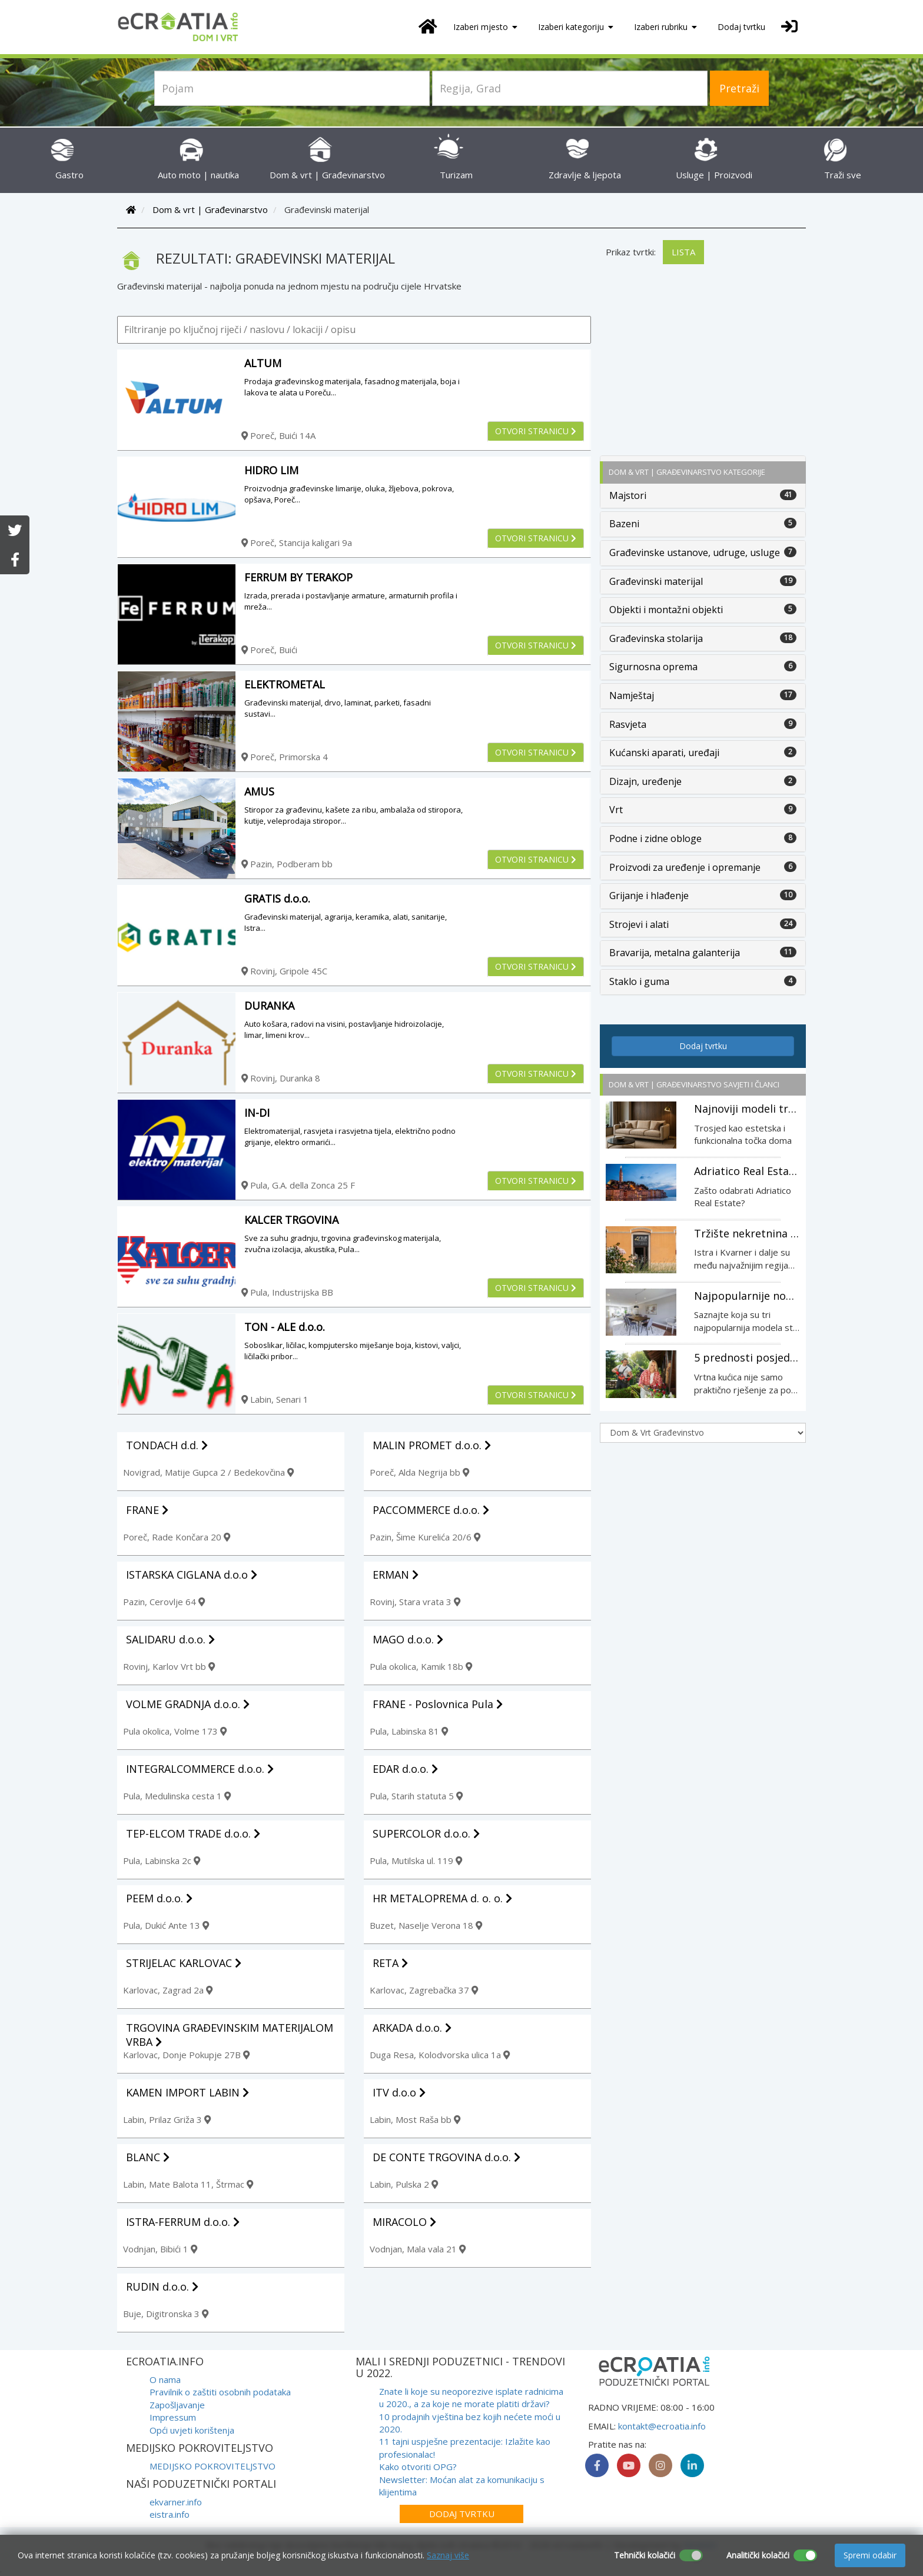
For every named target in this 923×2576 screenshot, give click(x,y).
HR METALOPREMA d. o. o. (442, 1898)
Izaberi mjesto (485, 26)
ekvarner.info (176, 2502)
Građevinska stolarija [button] (656, 638)
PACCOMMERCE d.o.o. (431, 1510)
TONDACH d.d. (167, 1445)
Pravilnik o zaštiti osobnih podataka (220, 2392)
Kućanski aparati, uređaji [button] (664, 752)
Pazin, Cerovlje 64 (164, 1601)
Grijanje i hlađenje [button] (649, 895)
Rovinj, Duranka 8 (280, 1078)
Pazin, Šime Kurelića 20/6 (425, 1537)
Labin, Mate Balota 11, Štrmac (188, 2184)
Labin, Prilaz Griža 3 (167, 2119)
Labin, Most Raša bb (415, 2119)
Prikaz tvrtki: (631, 252)
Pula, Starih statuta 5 (416, 1796)
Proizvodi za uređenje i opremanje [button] (685, 867)
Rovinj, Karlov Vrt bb (169, 1666)
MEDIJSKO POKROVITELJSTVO (212, 2466)
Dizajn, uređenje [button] (645, 781)
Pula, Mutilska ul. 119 (416, 1860)
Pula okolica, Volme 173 (175, 1731)
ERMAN (396, 1574)
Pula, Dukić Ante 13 (166, 1925)
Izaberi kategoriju (575, 26)
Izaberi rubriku (665, 26)
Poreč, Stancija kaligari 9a (296, 542)
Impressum (173, 2417)
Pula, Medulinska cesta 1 (177, 1796)
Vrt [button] (616, 809)
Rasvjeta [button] (627, 724)
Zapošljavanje (177, 2405)
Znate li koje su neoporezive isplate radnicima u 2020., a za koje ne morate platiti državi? (471, 2397)
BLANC (148, 2157)
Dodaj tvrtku (741, 26)
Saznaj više (448, 2555)
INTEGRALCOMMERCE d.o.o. (200, 1769)
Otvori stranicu (535, 431)
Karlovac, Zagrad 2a (168, 1990)
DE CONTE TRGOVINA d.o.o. (446, 2157)
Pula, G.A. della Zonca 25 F (298, 1185)
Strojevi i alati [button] (639, 924)
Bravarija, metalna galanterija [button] (674, 952)
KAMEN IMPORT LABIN (187, 2092)
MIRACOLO (404, 2222)
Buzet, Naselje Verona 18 (426, 1925)
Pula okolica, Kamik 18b (421, 1666)
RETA (390, 1963)
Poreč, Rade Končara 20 (176, 1537)
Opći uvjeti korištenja (192, 2430)
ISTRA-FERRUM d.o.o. (183, 2222)
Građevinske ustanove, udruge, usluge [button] (694, 552)
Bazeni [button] (624, 523)
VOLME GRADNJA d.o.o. (188, 1704)
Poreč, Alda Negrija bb (419, 1472)
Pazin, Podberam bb (287, 864)
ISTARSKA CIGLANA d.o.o (191, 1574)
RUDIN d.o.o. (162, 2286)
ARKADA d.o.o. (412, 2028)
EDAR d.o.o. (405, 1769)
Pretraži (739, 88)
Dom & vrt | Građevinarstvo (210, 209)
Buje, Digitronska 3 (165, 2313)
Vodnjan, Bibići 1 (160, 2249)
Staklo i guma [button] (639, 981)
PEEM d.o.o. (159, 1898)
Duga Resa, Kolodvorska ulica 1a (440, 2055)
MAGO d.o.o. (408, 1639)
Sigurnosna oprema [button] (653, 666)
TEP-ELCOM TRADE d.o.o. (193, 1833)
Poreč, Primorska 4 (284, 757)
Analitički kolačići (757, 2555)
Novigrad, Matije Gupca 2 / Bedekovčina (208, 1472)
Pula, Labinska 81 (409, 1731)
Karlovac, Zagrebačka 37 (424, 1990)
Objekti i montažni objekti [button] (666, 609)
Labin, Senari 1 (274, 1399)
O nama (165, 2379)
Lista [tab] (683, 252)
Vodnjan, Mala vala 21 (418, 2249)
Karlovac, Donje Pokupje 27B (186, 2055)
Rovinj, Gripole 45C (284, 971)
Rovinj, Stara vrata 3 (415, 1601)
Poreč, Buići (269, 649)
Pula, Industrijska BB (287, 1292)
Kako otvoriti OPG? (418, 2466)
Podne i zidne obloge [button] (655, 838)
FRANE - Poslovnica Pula (438, 1704)
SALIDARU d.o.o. (170, 1639)
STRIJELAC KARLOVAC (183, 1963)
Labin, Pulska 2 (404, 2184)
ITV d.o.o (399, 2092)
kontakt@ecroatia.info (662, 2426)
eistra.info (170, 2514)
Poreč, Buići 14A (278, 435)
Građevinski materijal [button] (656, 581)
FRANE (147, 1510)
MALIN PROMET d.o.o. (432, 1445)
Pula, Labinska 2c (161, 1860)
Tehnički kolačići (644, 2555)
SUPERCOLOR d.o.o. (426, 1833)
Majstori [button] (627, 495)
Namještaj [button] (631, 695)
